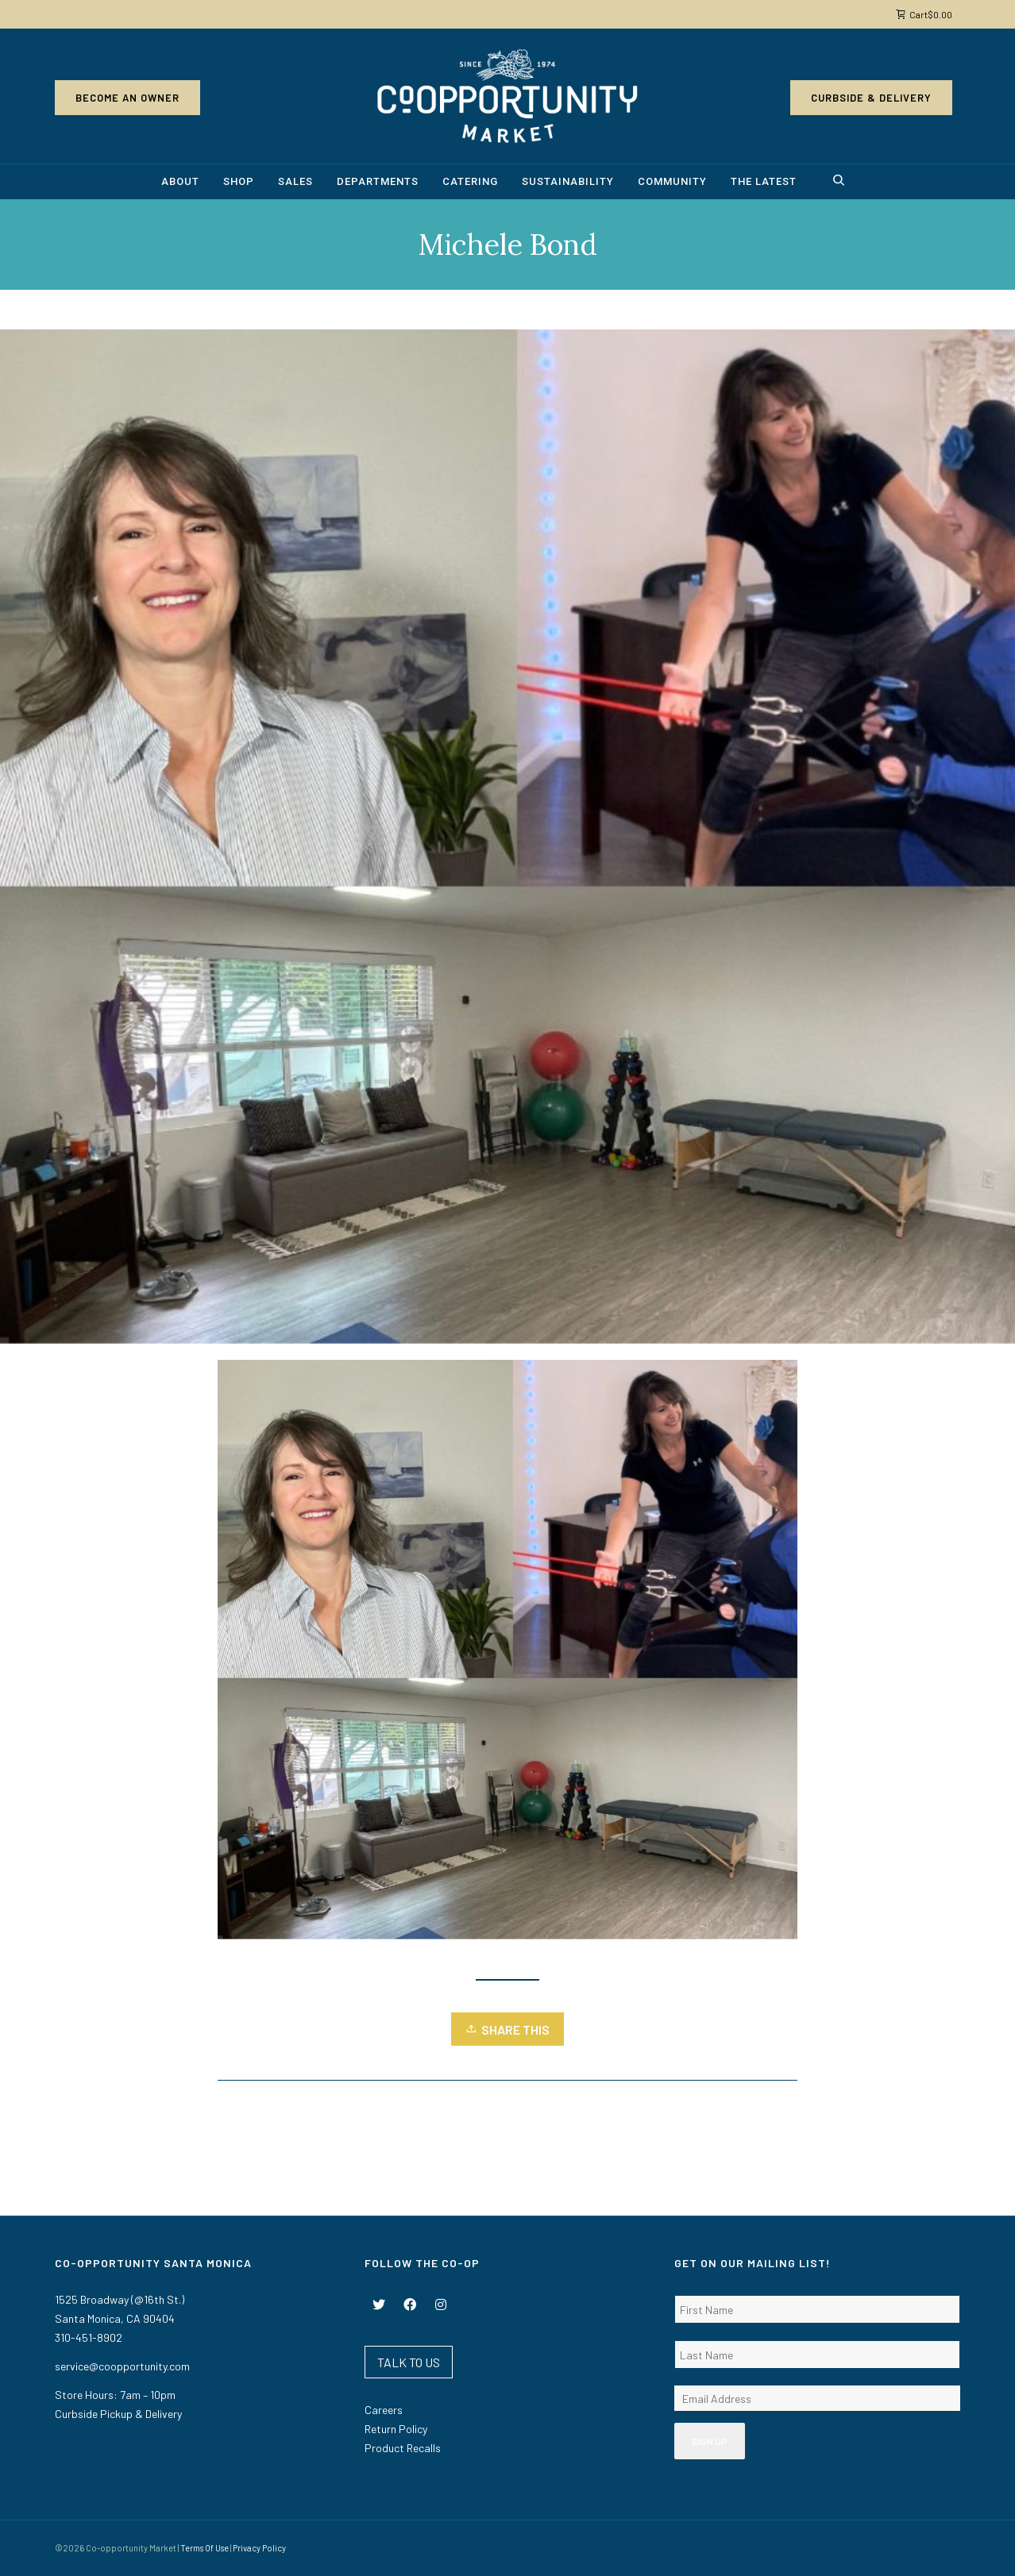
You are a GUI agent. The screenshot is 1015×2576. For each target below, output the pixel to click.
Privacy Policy (259, 2548)
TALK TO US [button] (408, 2362)
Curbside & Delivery (871, 97)
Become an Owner (127, 97)
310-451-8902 (88, 2337)
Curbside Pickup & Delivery (118, 2413)
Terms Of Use (204, 2548)
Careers (384, 2409)
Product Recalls (403, 2448)
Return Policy (396, 2428)
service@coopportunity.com (122, 2366)
